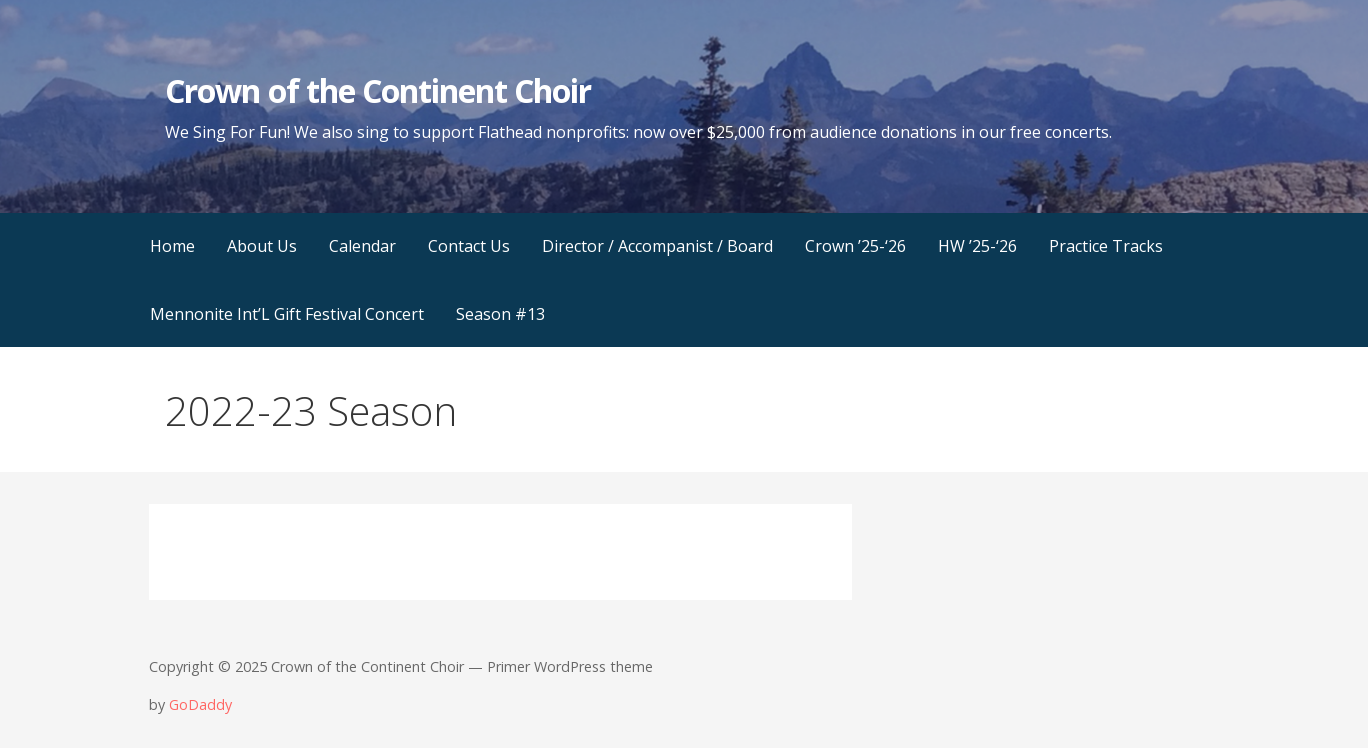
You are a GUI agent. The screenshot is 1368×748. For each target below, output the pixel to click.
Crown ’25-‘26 (855, 246)
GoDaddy (200, 704)
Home (172, 246)
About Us (262, 246)
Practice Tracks (1106, 246)
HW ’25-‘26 (977, 246)
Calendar (362, 246)
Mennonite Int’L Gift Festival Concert (287, 314)
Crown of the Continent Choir (378, 90)
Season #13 (500, 314)
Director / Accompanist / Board (657, 246)
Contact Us (469, 246)
